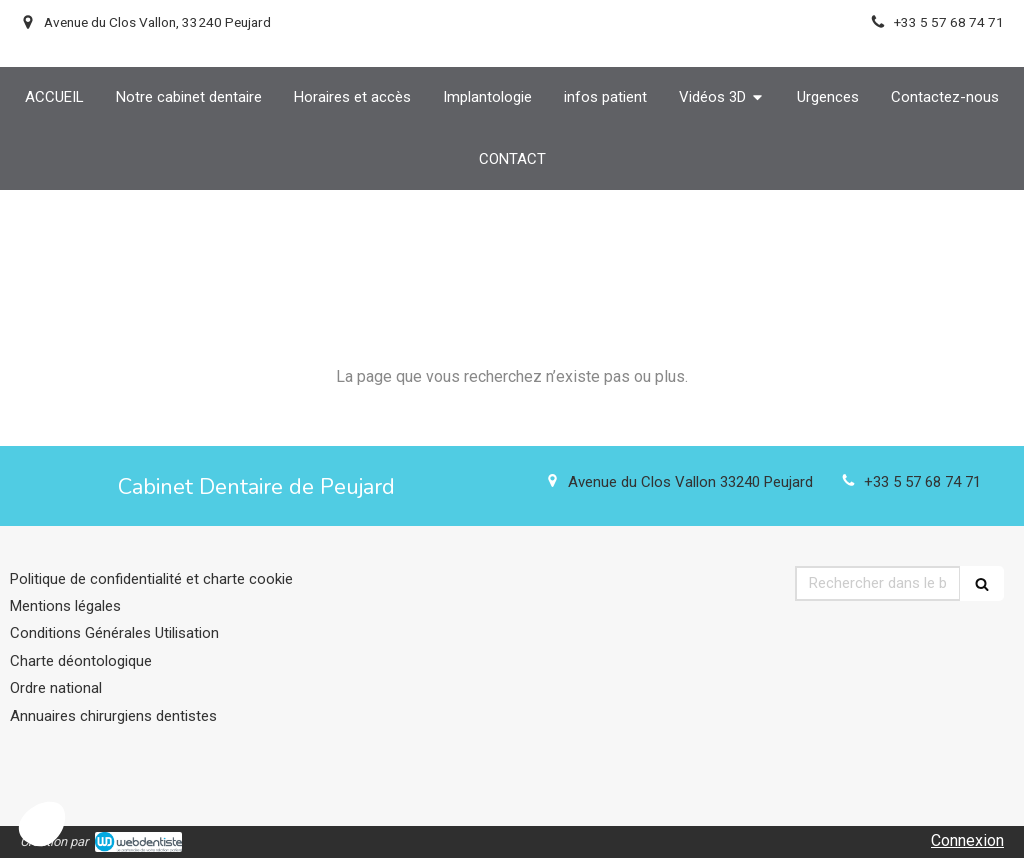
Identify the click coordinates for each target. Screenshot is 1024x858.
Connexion (967, 840)
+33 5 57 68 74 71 (922, 482)
